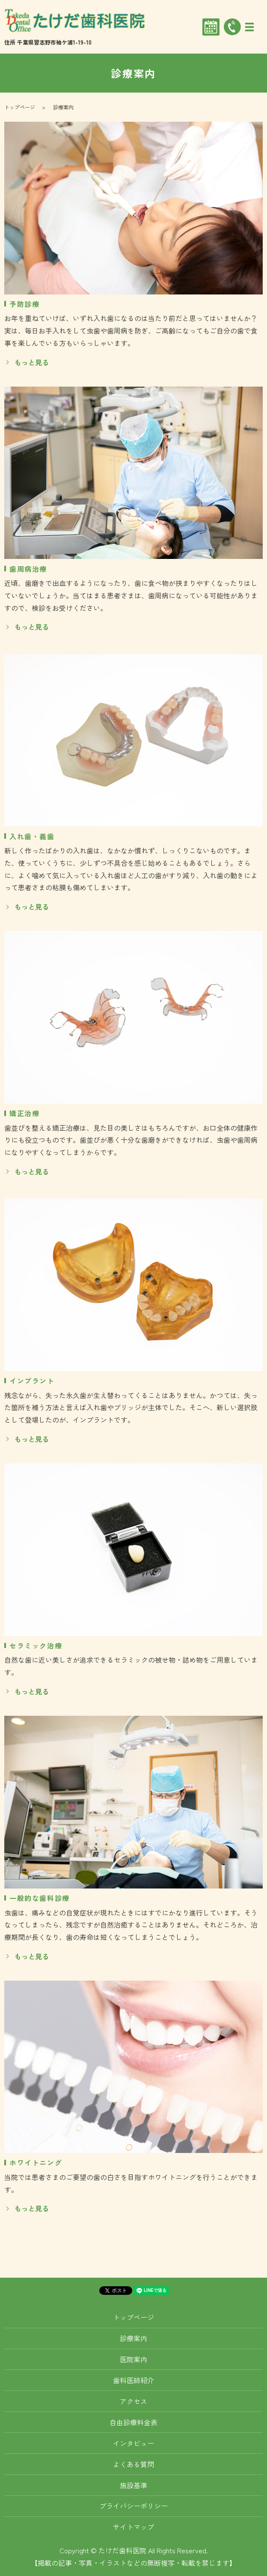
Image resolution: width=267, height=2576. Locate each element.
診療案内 (133, 2338)
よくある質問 (133, 2464)
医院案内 (133, 2359)
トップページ (19, 107)
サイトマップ (133, 2527)
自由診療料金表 (133, 2422)
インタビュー (133, 2443)
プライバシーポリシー (133, 2506)
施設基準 (133, 2485)
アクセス (133, 2401)
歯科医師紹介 (133, 2380)
